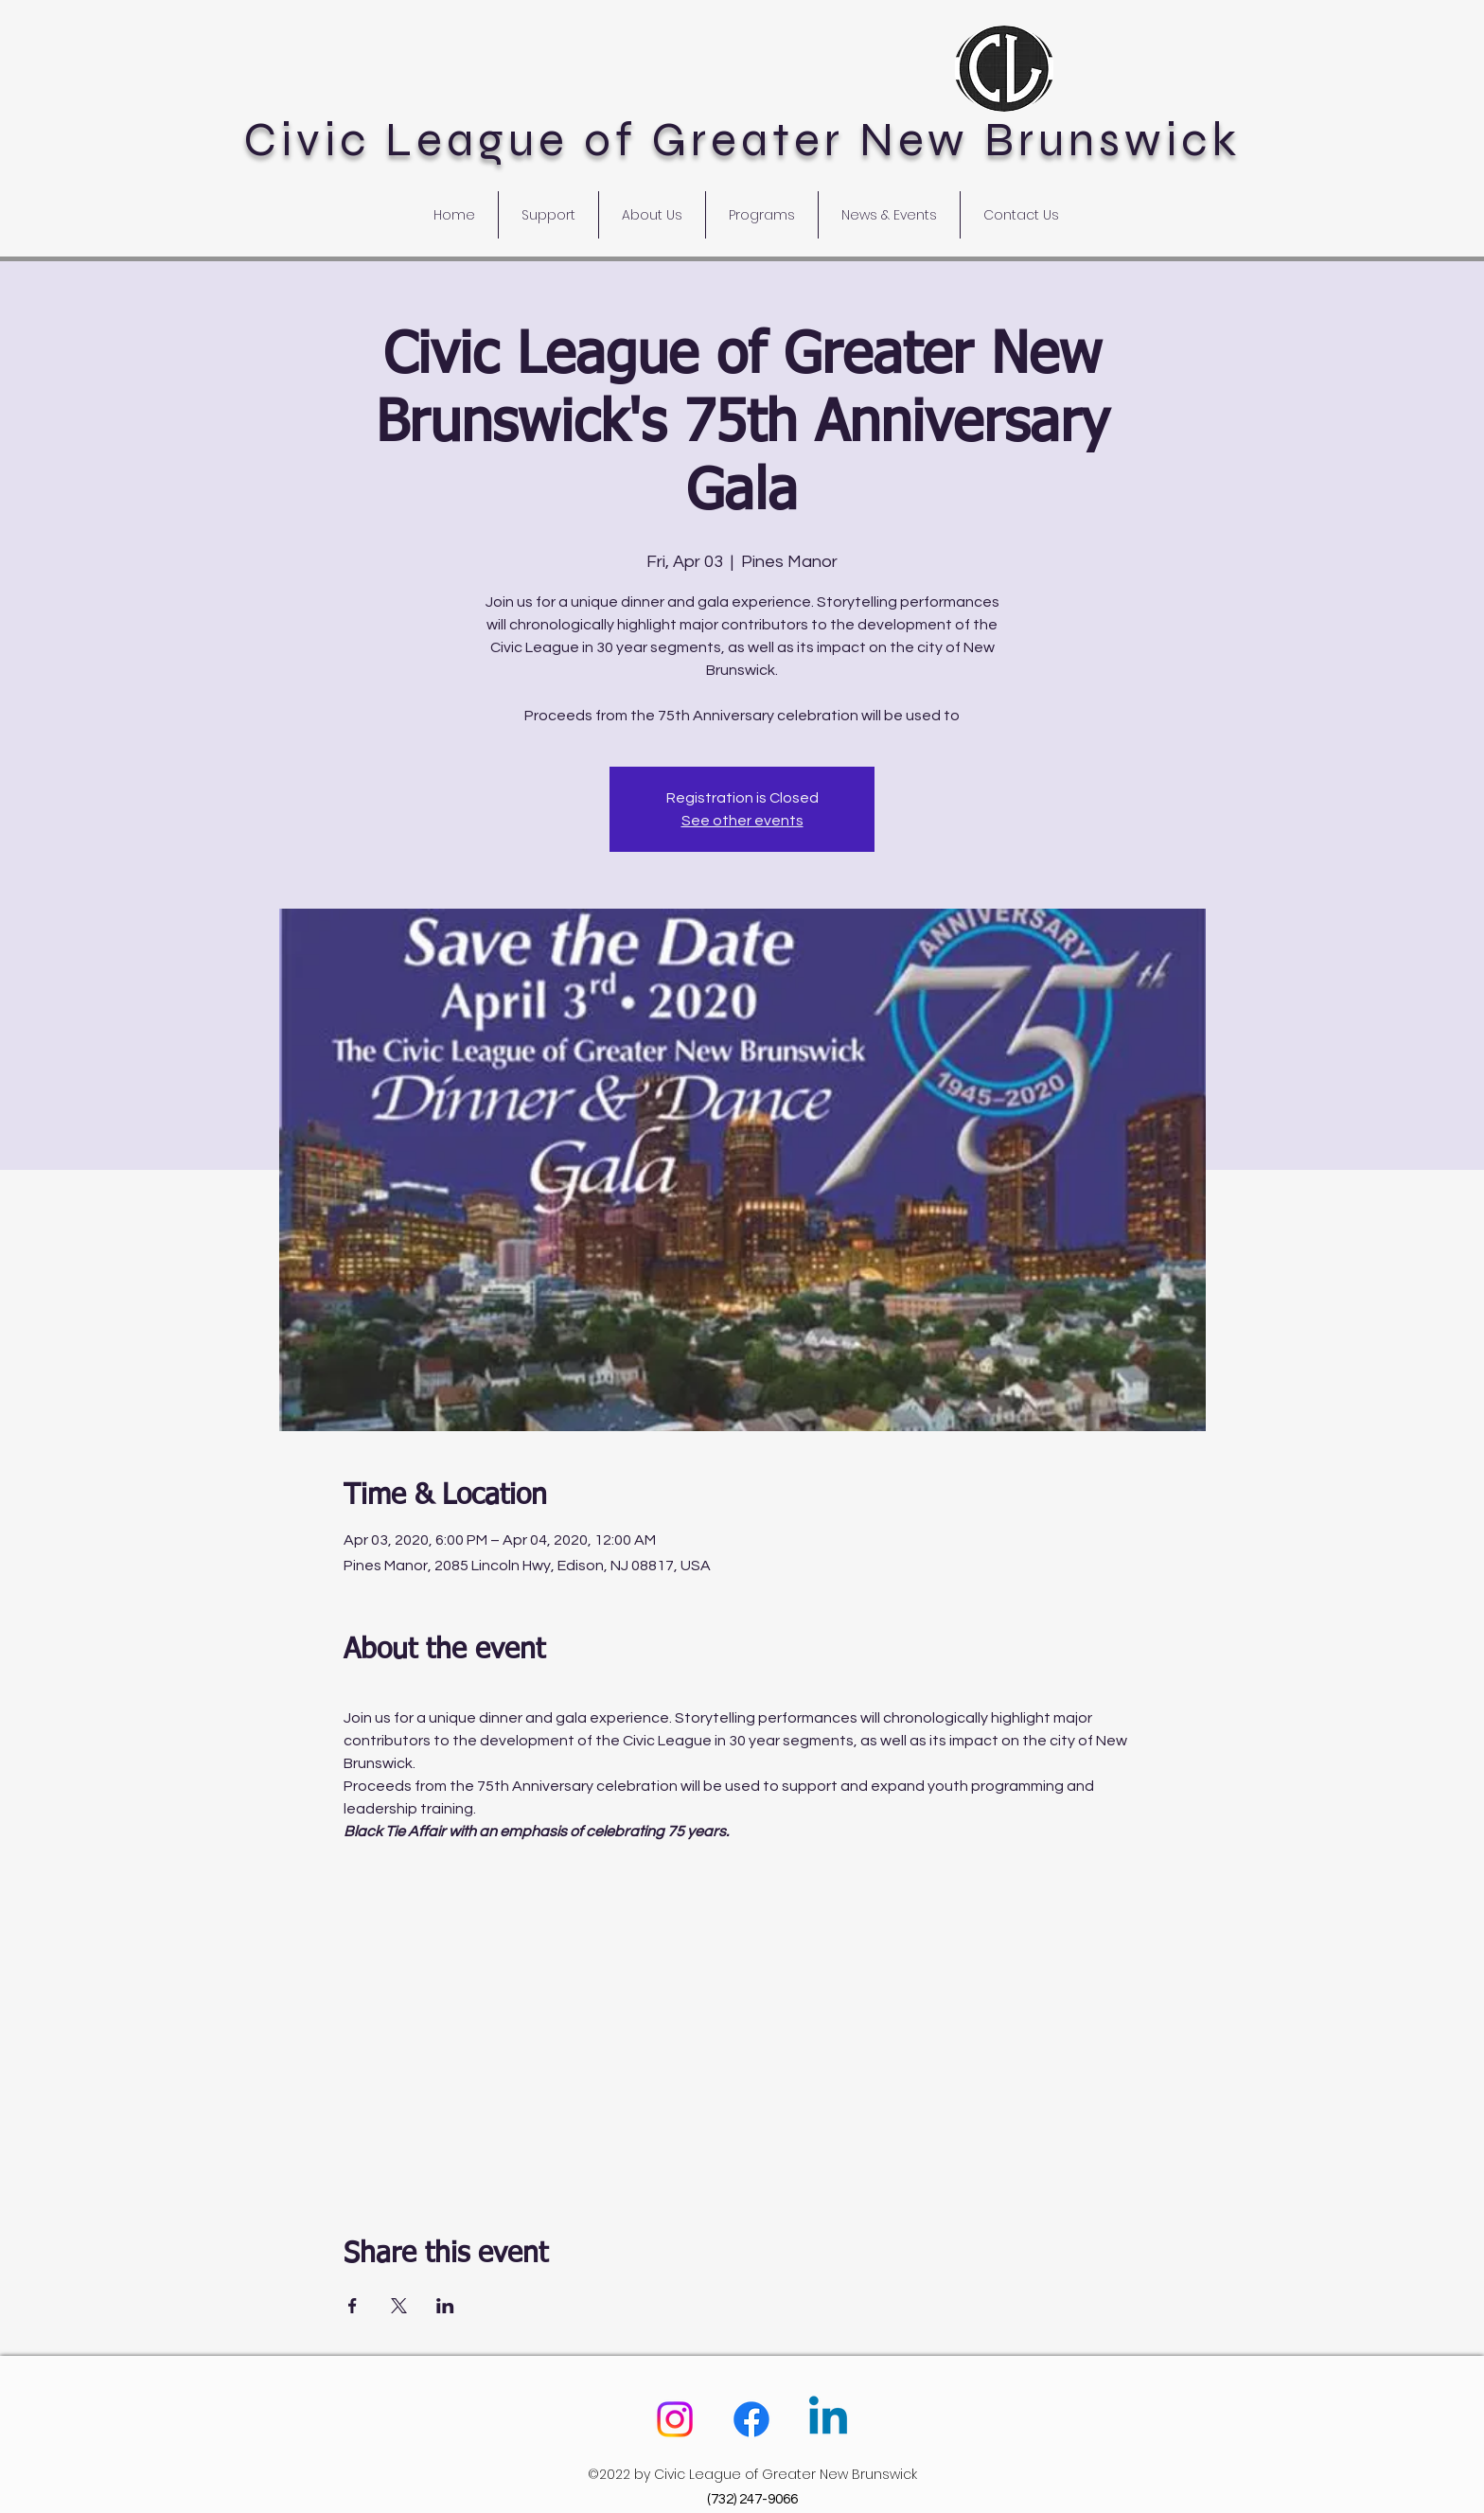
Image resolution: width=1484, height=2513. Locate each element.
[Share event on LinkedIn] (445, 2305)
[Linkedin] (828, 2419)
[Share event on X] (399, 2305)
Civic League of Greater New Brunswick (742, 140)
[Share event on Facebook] (353, 2305)
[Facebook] (751, 2419)
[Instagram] (674, 2419)
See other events (742, 820)
